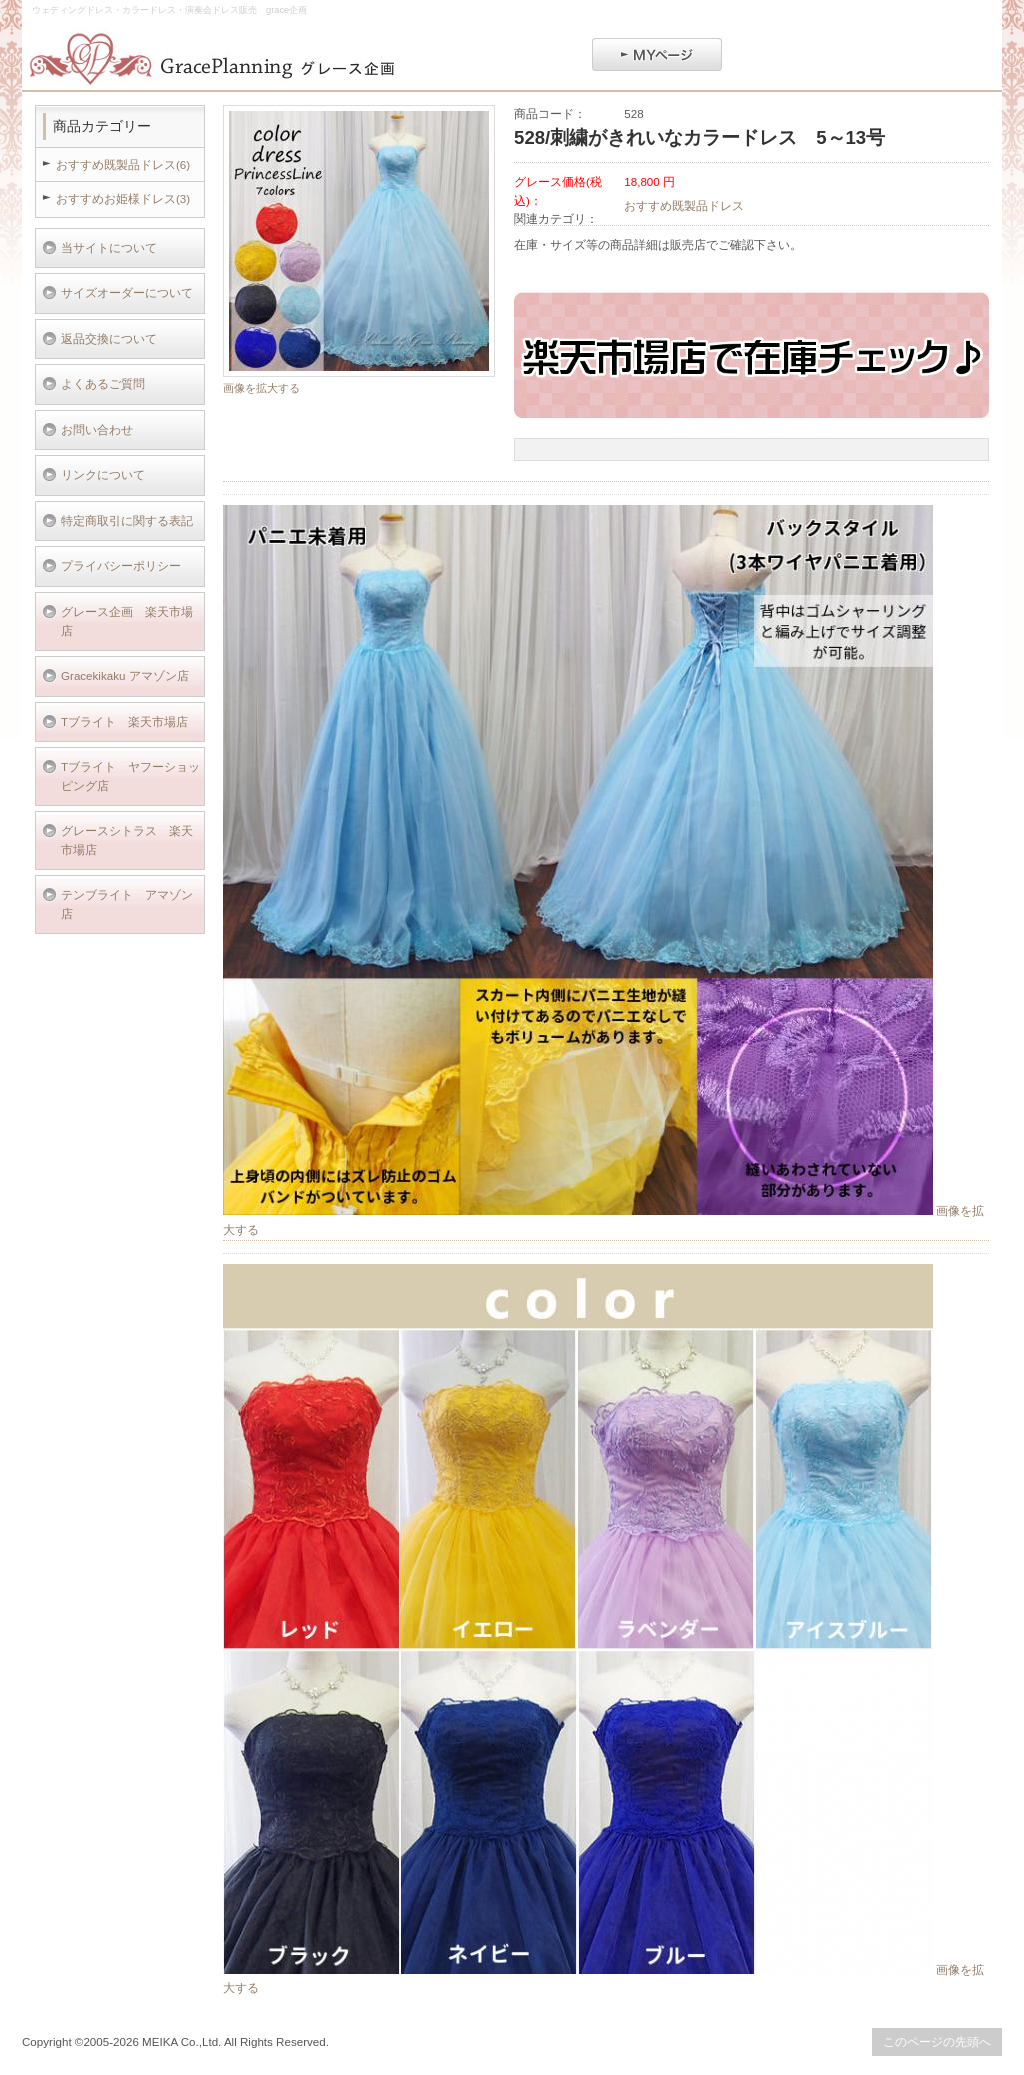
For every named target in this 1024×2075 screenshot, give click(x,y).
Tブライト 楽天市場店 (124, 721)
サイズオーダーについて (127, 292)
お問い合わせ (97, 429)
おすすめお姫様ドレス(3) (123, 198)
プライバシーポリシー (121, 565)
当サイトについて (109, 247)
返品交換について (109, 338)
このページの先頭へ (937, 2041)
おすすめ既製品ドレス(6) (123, 164)
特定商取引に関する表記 (127, 520)
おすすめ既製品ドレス (684, 205)
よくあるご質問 (103, 383)
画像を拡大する (261, 388)
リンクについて (103, 474)
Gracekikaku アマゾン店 (125, 675)
